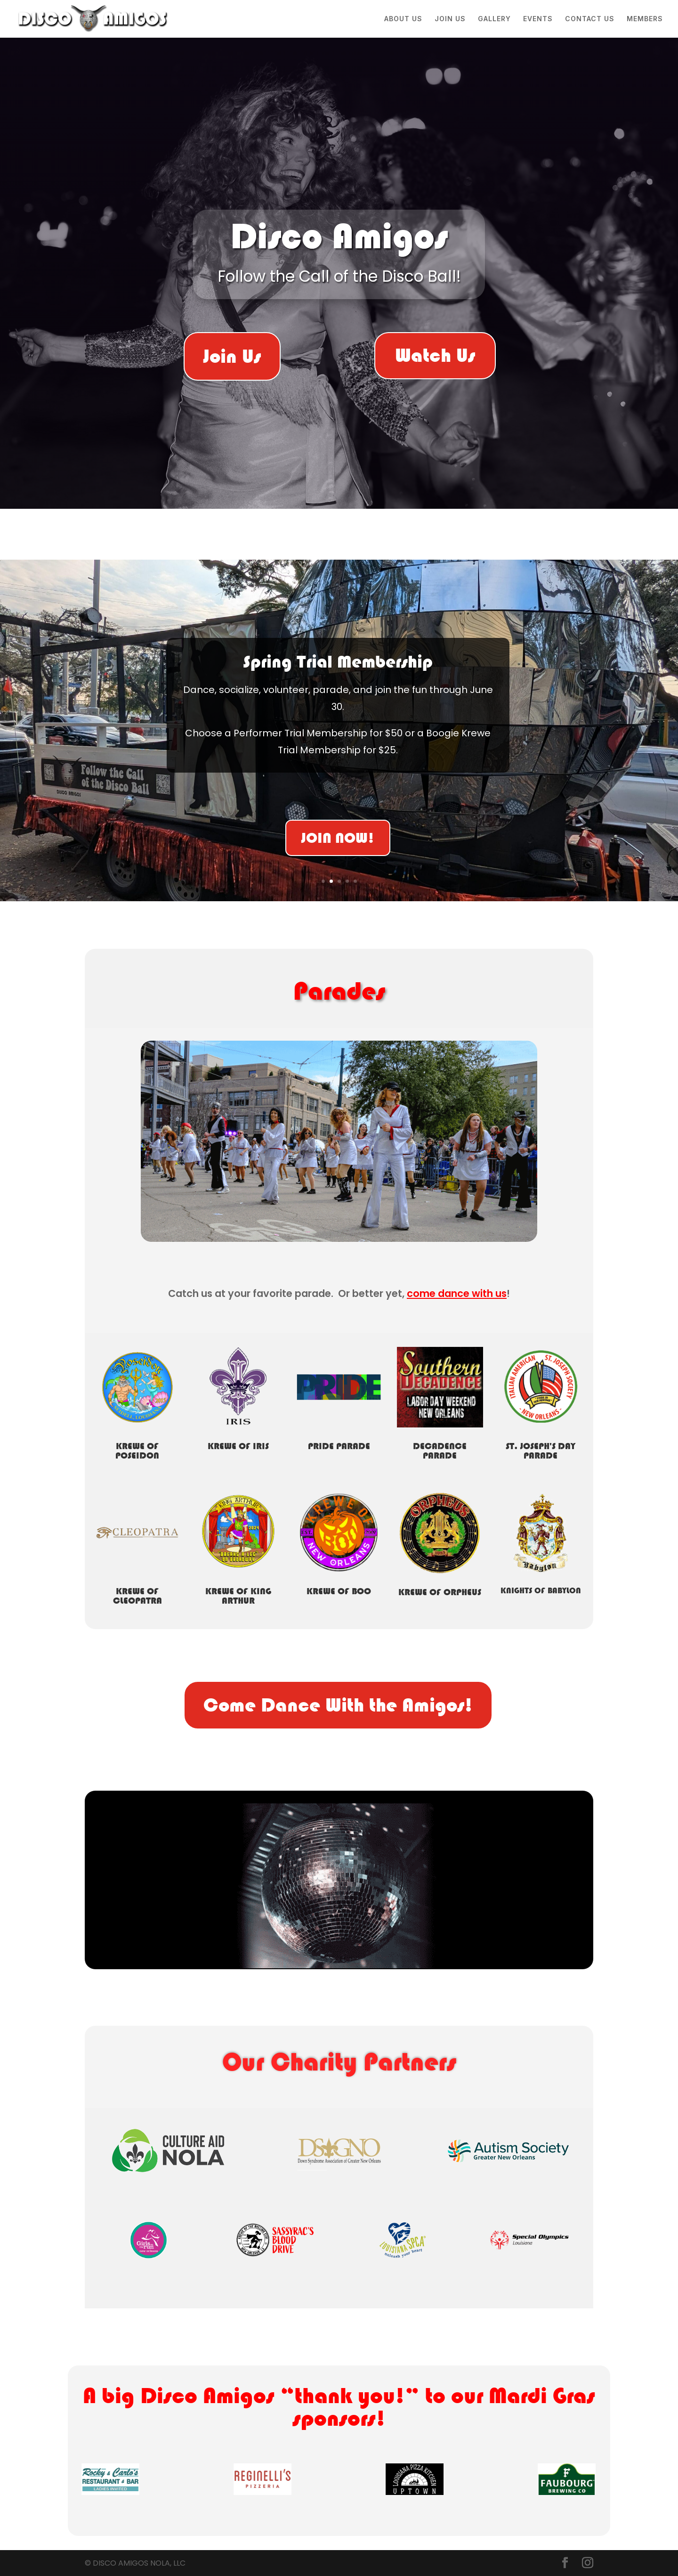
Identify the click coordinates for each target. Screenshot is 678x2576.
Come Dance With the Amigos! (338, 1705)
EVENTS (538, 19)
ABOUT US (403, 19)
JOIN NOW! (337, 839)
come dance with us (457, 1293)
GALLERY (494, 19)
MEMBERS (645, 19)
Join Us (232, 356)
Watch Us (435, 355)
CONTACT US (589, 19)
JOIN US (450, 19)
